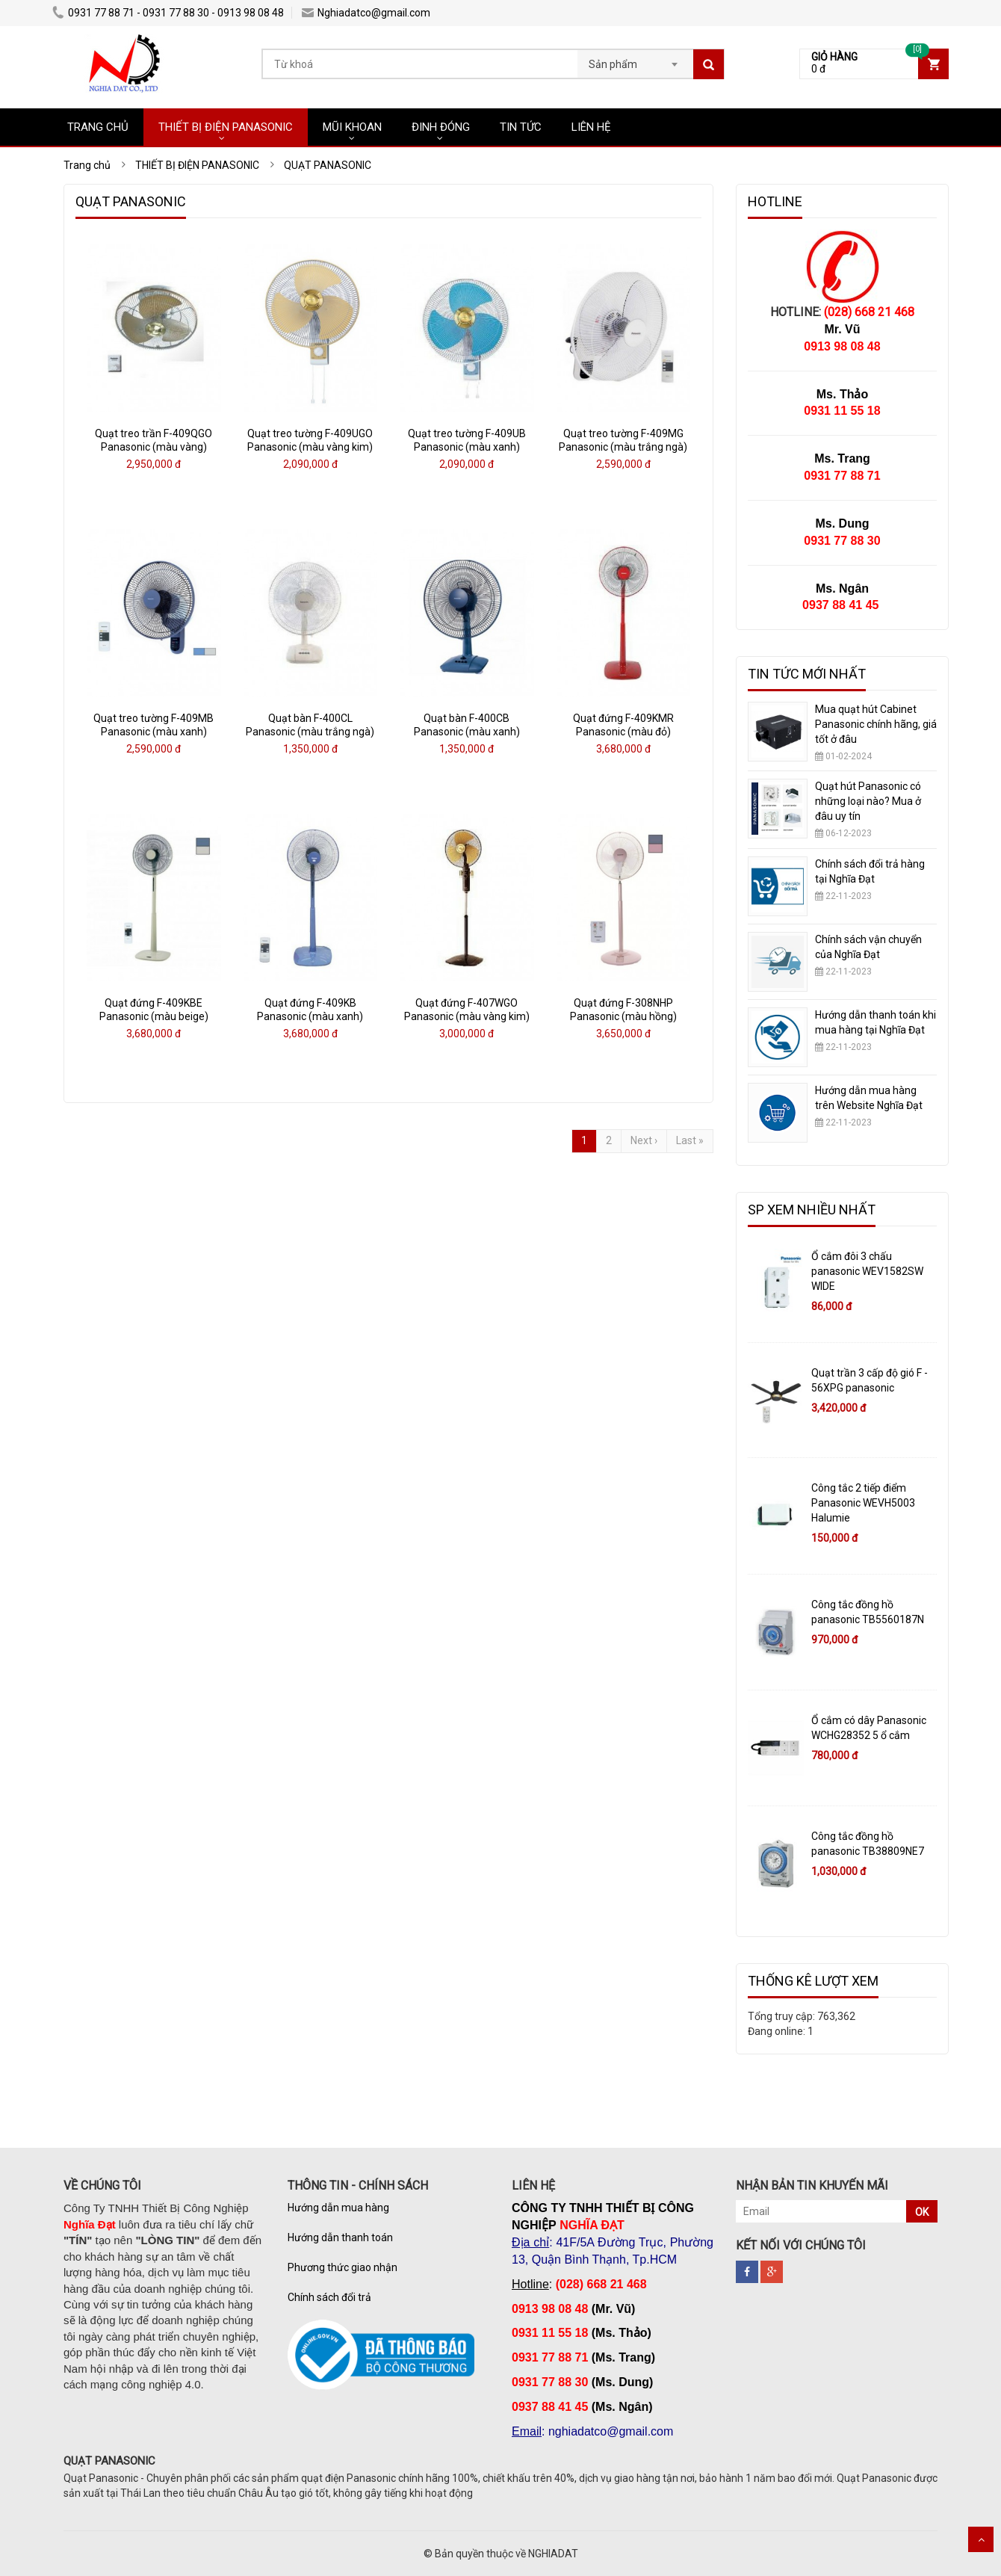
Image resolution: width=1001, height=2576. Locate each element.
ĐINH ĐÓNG (441, 127)
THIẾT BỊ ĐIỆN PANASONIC (225, 127)
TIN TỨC (521, 127)
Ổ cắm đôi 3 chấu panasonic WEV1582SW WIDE (867, 1271)
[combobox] (635, 59)
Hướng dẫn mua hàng (338, 2208)
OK (922, 2212)
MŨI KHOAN (352, 127)
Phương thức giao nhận (342, 2267)
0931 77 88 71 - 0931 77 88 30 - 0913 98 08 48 (168, 13)
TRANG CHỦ (97, 127)
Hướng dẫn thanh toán (340, 2237)
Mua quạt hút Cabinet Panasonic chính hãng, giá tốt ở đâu (876, 724)
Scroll (981, 2539)
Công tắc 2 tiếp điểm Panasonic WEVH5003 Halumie (863, 1503)
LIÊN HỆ (591, 127)
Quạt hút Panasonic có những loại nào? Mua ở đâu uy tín (868, 801)
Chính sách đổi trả (329, 2297)
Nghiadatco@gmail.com (366, 13)
